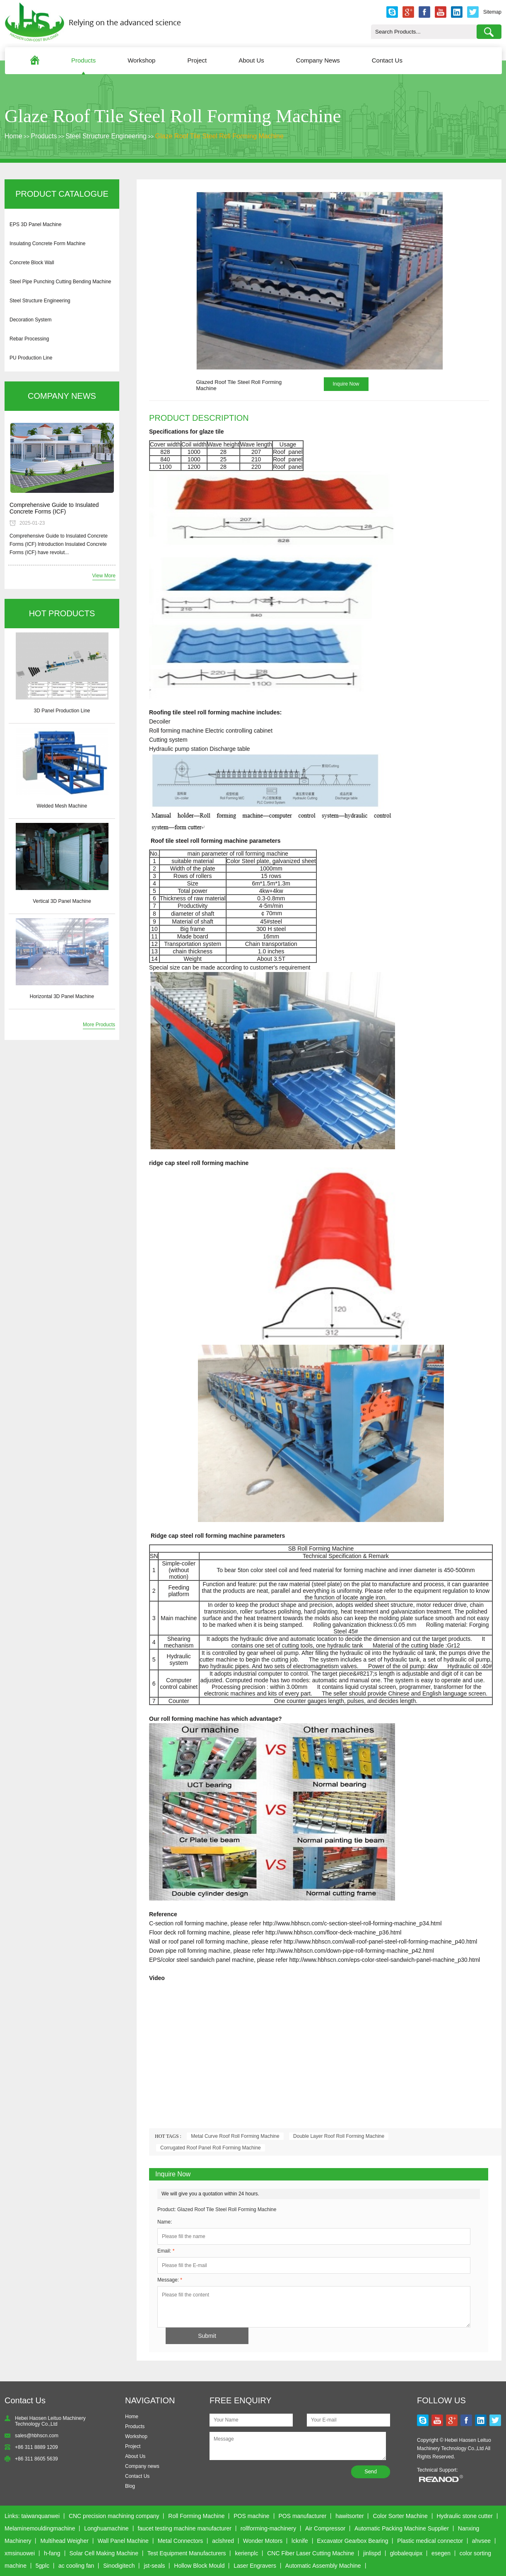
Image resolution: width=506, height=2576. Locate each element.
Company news (142, 2466)
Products (83, 60)
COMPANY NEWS (62, 395)
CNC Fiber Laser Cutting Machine (310, 2553)
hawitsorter (349, 2516)
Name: (164, 2222)
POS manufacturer (302, 2516)
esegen (441, 2553)
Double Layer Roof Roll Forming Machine (338, 2136)
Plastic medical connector (430, 2540)
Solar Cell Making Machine (103, 2553)
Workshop (141, 60)
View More (104, 576)
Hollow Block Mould (199, 2565)
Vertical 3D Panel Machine (62, 901)
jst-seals (154, 2565)
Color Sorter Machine (400, 2516)
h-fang (52, 2553)
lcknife (300, 2540)
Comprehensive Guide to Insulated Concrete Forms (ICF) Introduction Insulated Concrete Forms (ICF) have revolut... (59, 544)
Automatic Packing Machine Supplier (401, 2528)
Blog (130, 2486)
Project (197, 60)
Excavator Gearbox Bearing (352, 2540)
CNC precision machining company (114, 2516)
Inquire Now (346, 384)
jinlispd (372, 2553)
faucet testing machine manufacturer (184, 2528)
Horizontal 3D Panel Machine (62, 996)
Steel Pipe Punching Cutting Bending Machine (60, 282)
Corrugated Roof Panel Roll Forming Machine (210, 2148)
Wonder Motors (262, 2540)
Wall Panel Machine (123, 2540)
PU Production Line (31, 358)
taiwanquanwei (40, 2516)
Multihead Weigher (64, 2540)
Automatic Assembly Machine (323, 2565)
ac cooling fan (76, 2565)
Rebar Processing (29, 339)
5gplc (42, 2565)
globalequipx (406, 2553)
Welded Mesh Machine (62, 806)
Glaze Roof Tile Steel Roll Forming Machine (219, 136)
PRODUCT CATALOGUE (61, 193)
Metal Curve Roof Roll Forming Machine (235, 2136)
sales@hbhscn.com (36, 2436)
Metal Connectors (180, 2540)
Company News (318, 60)
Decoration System (30, 320)
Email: (165, 2251)
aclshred (223, 2540)
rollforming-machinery (268, 2528)
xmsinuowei (20, 2553)
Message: (169, 2280)
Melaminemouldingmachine (40, 2528)
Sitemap (492, 12)
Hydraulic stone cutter (464, 2516)
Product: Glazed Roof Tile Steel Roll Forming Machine (216, 2209)
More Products (99, 1025)
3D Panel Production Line (62, 711)
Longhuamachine (106, 2528)
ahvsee (481, 2540)
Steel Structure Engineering (106, 136)
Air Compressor (325, 2528)
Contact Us (387, 60)
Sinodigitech (119, 2565)
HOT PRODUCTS (62, 613)
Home (13, 136)
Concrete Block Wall (32, 262)
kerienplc (246, 2553)
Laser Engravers (255, 2565)
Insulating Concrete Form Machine (47, 243)
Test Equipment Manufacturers (186, 2553)
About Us (251, 60)
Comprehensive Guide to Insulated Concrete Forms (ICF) (54, 508)
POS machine (251, 2516)
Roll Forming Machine (196, 2516)
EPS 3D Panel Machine (35, 224)
